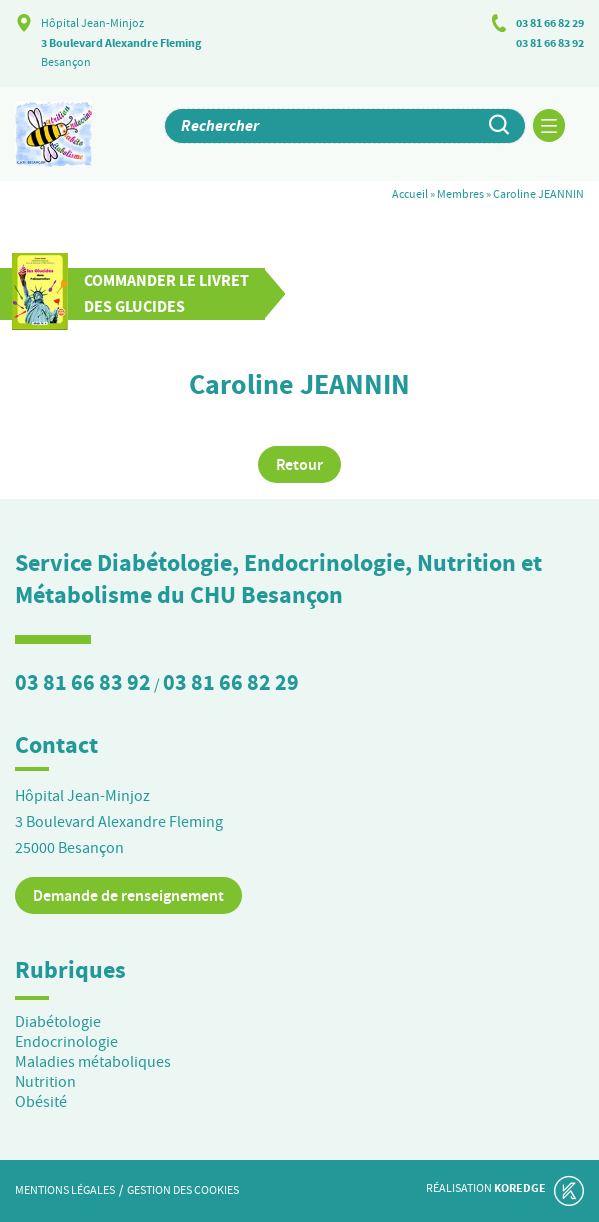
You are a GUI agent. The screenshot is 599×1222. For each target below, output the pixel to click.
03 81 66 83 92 (550, 43)
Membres (460, 194)
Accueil (410, 194)
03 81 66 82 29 (550, 23)
